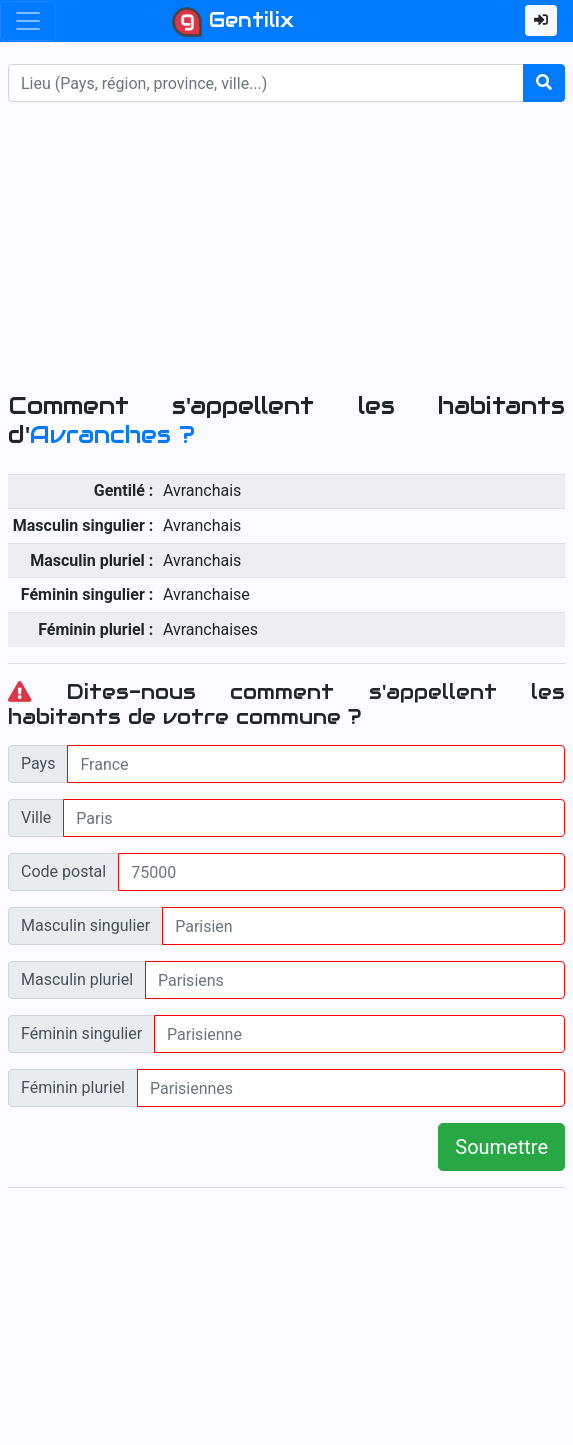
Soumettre (501, 1147)
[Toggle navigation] (28, 21)
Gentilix (233, 22)
